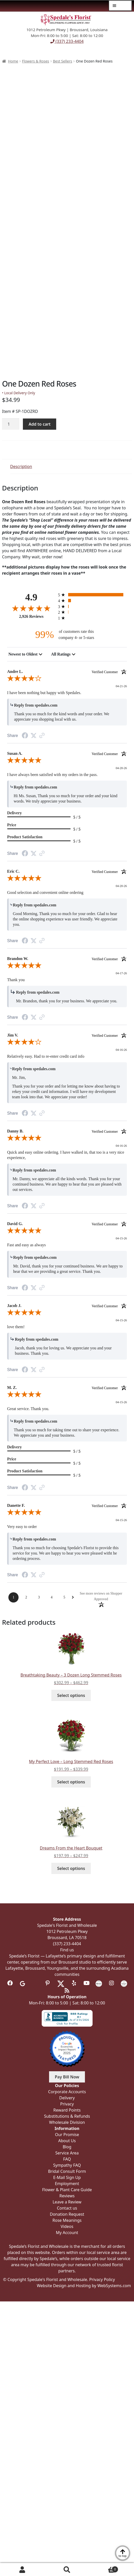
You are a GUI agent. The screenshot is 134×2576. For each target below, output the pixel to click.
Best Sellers (62, 61)
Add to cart (39, 374)
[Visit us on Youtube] (86, 1934)
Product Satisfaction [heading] (24, 787)
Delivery (67, 2048)
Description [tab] (21, 417)
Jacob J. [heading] (67, 1256)
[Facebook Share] (25, 686)
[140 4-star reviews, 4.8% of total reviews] (92, 551)
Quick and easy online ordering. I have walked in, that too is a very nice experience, (65, 1105)
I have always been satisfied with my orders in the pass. (52, 725)
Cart (103, 2568)
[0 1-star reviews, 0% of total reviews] (92, 568)
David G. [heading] (67, 1174)
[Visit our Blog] (67, 1941)
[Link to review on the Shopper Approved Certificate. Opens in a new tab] (42, 686)
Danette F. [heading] (67, 1456)
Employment (67, 2134)
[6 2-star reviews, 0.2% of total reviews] (92, 562)
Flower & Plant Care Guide (67, 2140)
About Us (67, 2091)
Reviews (67, 2146)
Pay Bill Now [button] (67, 2027)
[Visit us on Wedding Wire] (124, 1934)
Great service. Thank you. (28, 1359)
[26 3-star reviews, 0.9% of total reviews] (92, 557)
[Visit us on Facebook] (10, 1934)
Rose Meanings (66, 2171)
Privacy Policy (102, 2230)
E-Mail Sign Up (67, 2128)
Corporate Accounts (67, 2042)
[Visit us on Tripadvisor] (35, 1934)
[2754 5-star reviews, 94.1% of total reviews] (92, 545)
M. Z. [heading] (67, 1338)
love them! (16, 1277)
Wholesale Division (67, 2073)
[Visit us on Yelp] (74, 1934)
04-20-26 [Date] (121, 718)
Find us (67, 1900)
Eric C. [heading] (67, 821)
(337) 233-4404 (67, 41)
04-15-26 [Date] (121, 1189)
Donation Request (67, 2164)
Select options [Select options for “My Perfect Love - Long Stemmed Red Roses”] (71, 1732)
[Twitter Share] (34, 686)
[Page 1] (13, 1548)
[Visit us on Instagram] (111, 1934)
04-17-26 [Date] (121, 924)
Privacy (67, 2054)
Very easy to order (22, 1477)
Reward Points (67, 2060)
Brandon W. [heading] (67, 909)
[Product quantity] (10, 374)
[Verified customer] (109, 622)
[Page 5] (64, 1548)
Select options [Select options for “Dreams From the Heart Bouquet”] (71, 1819)
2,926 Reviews (31, 567)
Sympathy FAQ (67, 2115)
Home (13, 61)
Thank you (16, 930)
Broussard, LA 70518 (67, 1888)
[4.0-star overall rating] (67, 630)
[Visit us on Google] (22, 1934)
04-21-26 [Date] (121, 636)
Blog (67, 2097)
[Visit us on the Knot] (99, 1934)
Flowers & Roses (35, 61)
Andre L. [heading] (67, 622)
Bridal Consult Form (67, 2122)
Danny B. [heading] (67, 1081)
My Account (22, 2569)
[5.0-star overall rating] (67, 712)
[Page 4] (52, 1548)
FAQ (67, 2109)
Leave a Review (67, 2152)
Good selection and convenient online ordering (45, 843)
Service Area (67, 2103)
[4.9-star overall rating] (31, 558)
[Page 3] (39, 1548)
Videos (67, 2177)
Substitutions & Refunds (67, 2066)
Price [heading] (11, 775)
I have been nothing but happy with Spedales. (44, 643)
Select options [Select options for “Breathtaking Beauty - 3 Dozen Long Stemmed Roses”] (71, 1646)
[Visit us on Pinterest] (47, 1934)
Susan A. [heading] (67, 704)
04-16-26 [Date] (121, 1000)
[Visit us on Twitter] (61, 1934)
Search (67, 2569)
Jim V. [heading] (67, 985)
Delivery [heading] (14, 763)
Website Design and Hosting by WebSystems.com (84, 2236)
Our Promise (67, 2085)
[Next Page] (73, 1548)
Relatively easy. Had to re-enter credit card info (45, 1007)
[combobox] (25, 604)
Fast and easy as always (26, 1195)
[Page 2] (26, 1548)
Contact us (67, 2158)
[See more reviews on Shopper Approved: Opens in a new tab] (101, 1546)
